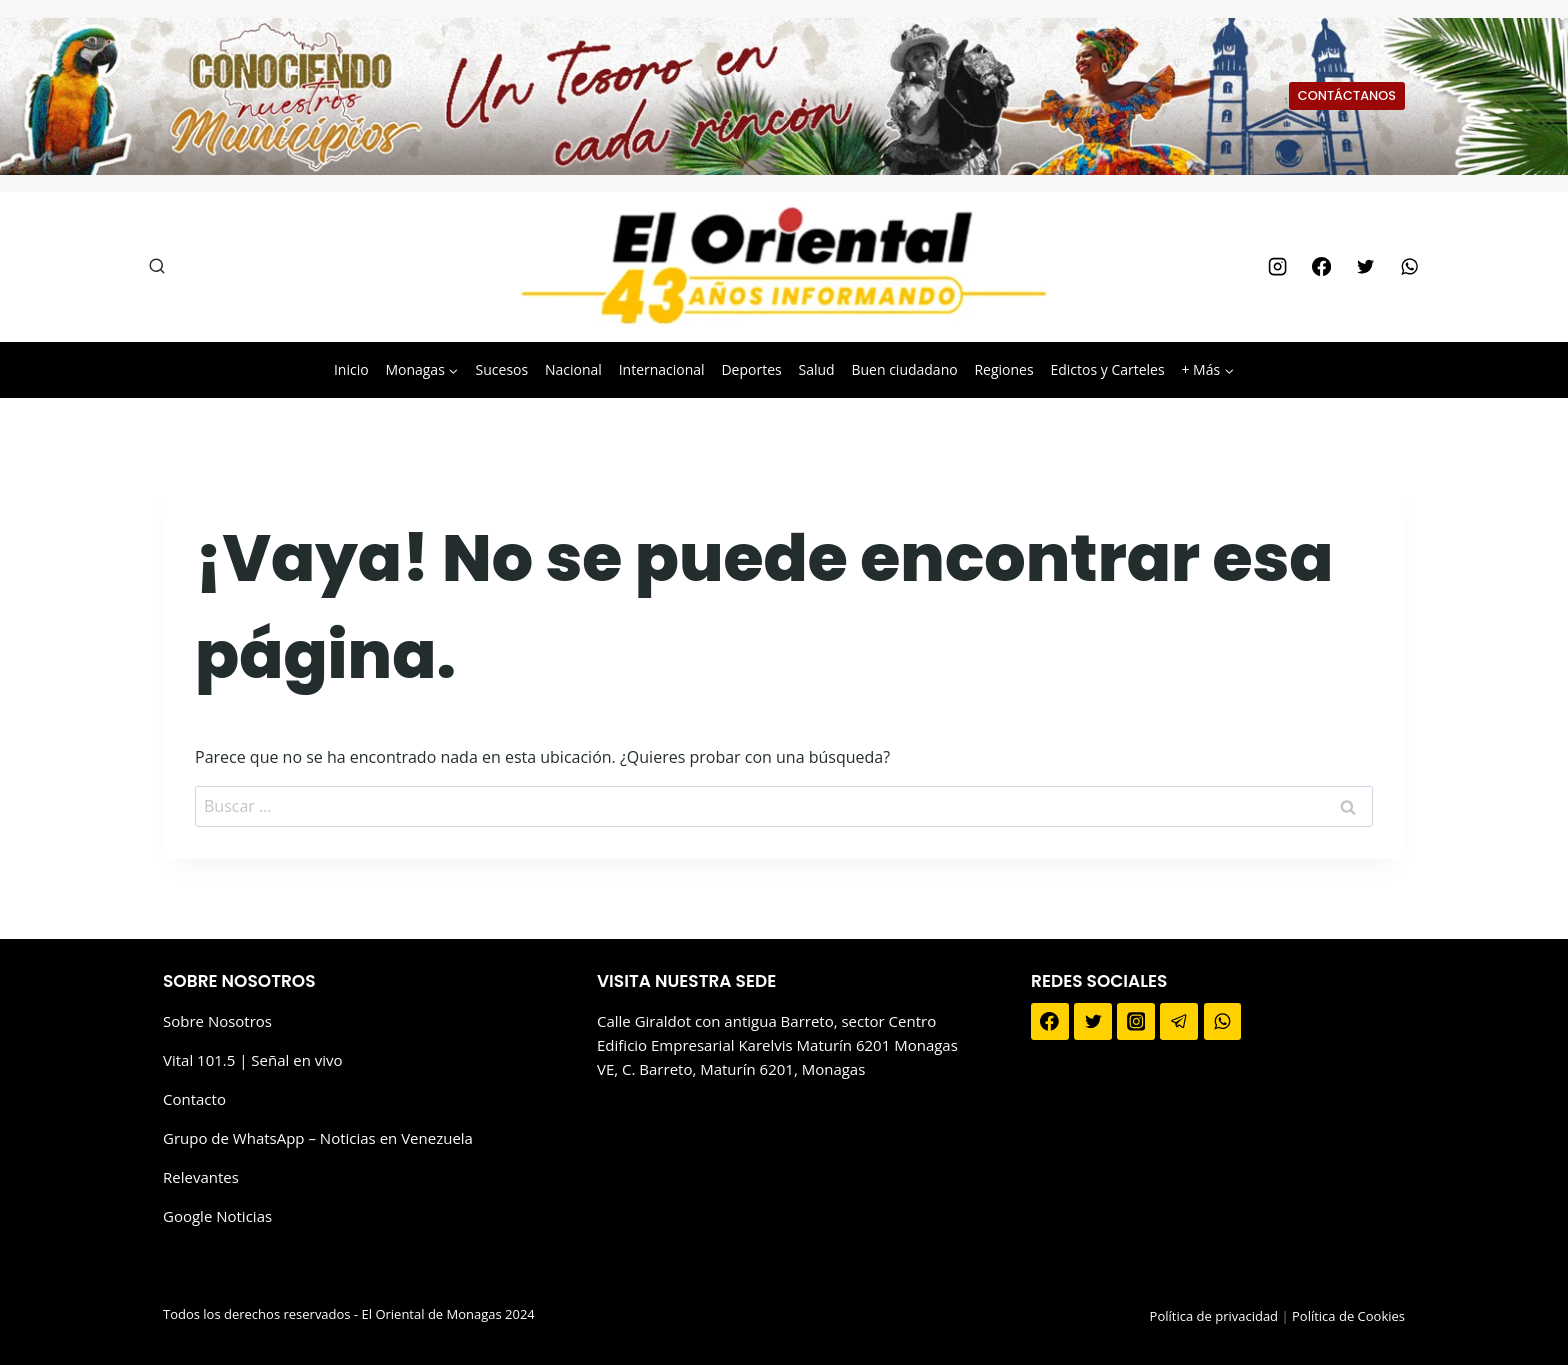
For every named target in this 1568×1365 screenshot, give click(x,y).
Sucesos (502, 369)
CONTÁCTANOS (1347, 95)
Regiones (1003, 369)
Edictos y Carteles (1107, 369)
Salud (816, 369)
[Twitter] (1365, 267)
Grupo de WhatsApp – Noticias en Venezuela (318, 1138)
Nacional (573, 369)
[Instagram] (1277, 267)
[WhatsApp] (1410, 267)
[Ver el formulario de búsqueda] (157, 267)
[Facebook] (1321, 267)
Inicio (351, 369)
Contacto (194, 1099)
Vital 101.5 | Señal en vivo (253, 1060)
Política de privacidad (1214, 1316)
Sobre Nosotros (217, 1021)
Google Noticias (217, 1216)
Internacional (662, 369)
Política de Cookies (1348, 1316)
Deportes (751, 369)
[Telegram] (1179, 1022)
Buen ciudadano (904, 369)
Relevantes (201, 1177)
